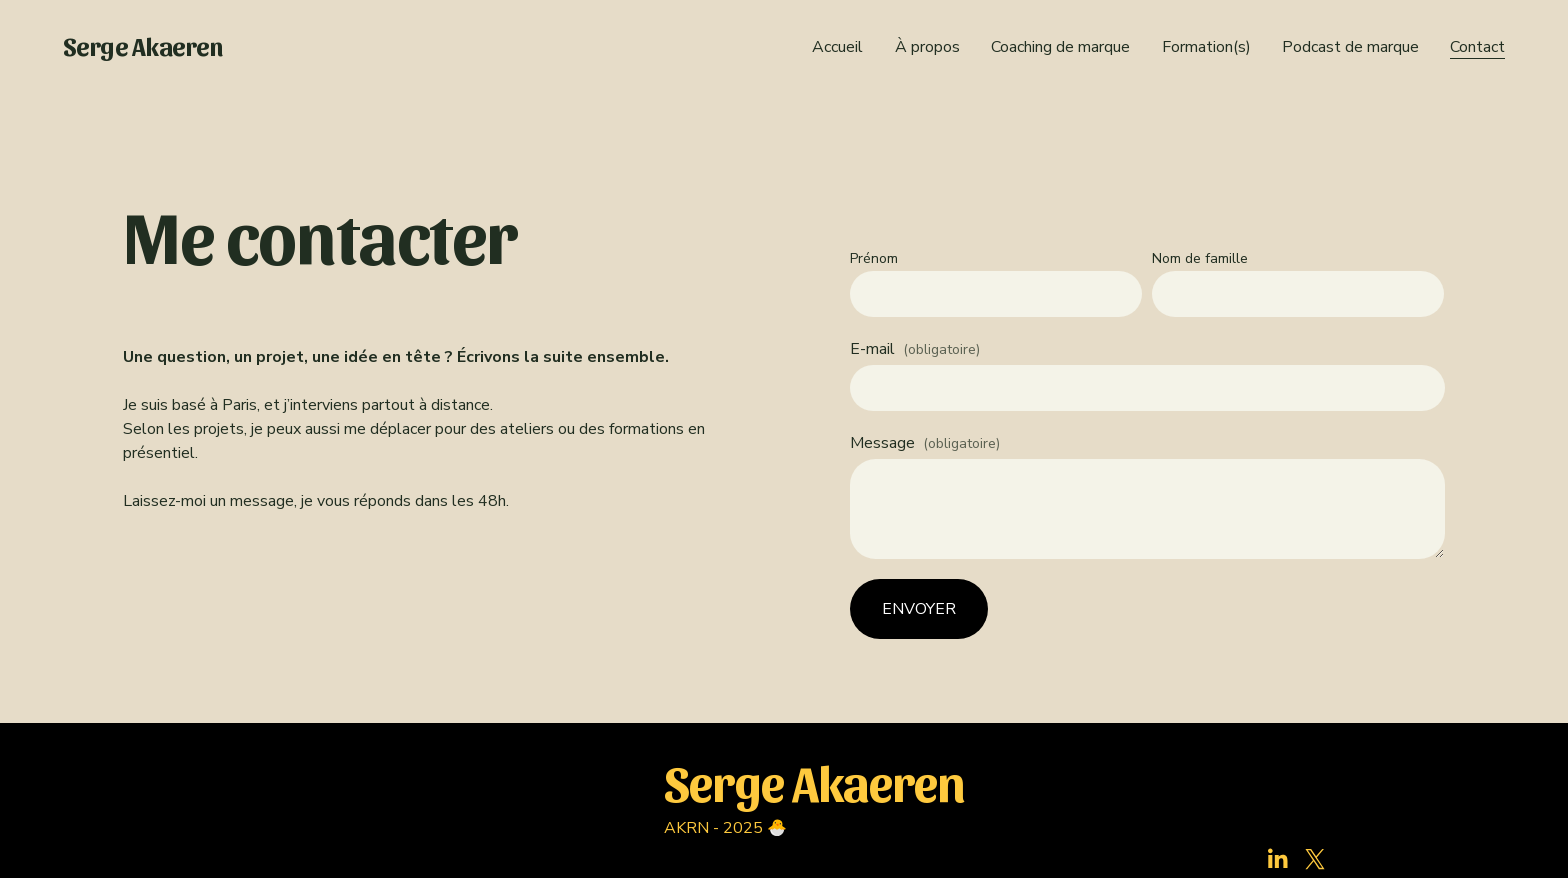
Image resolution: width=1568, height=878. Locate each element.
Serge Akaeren (142, 45)
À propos (927, 47)
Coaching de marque (1060, 47)
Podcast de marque (1350, 47)
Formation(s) (1206, 47)
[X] (1315, 859)
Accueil (837, 47)
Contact (1477, 47)
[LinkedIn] (1277, 859)
